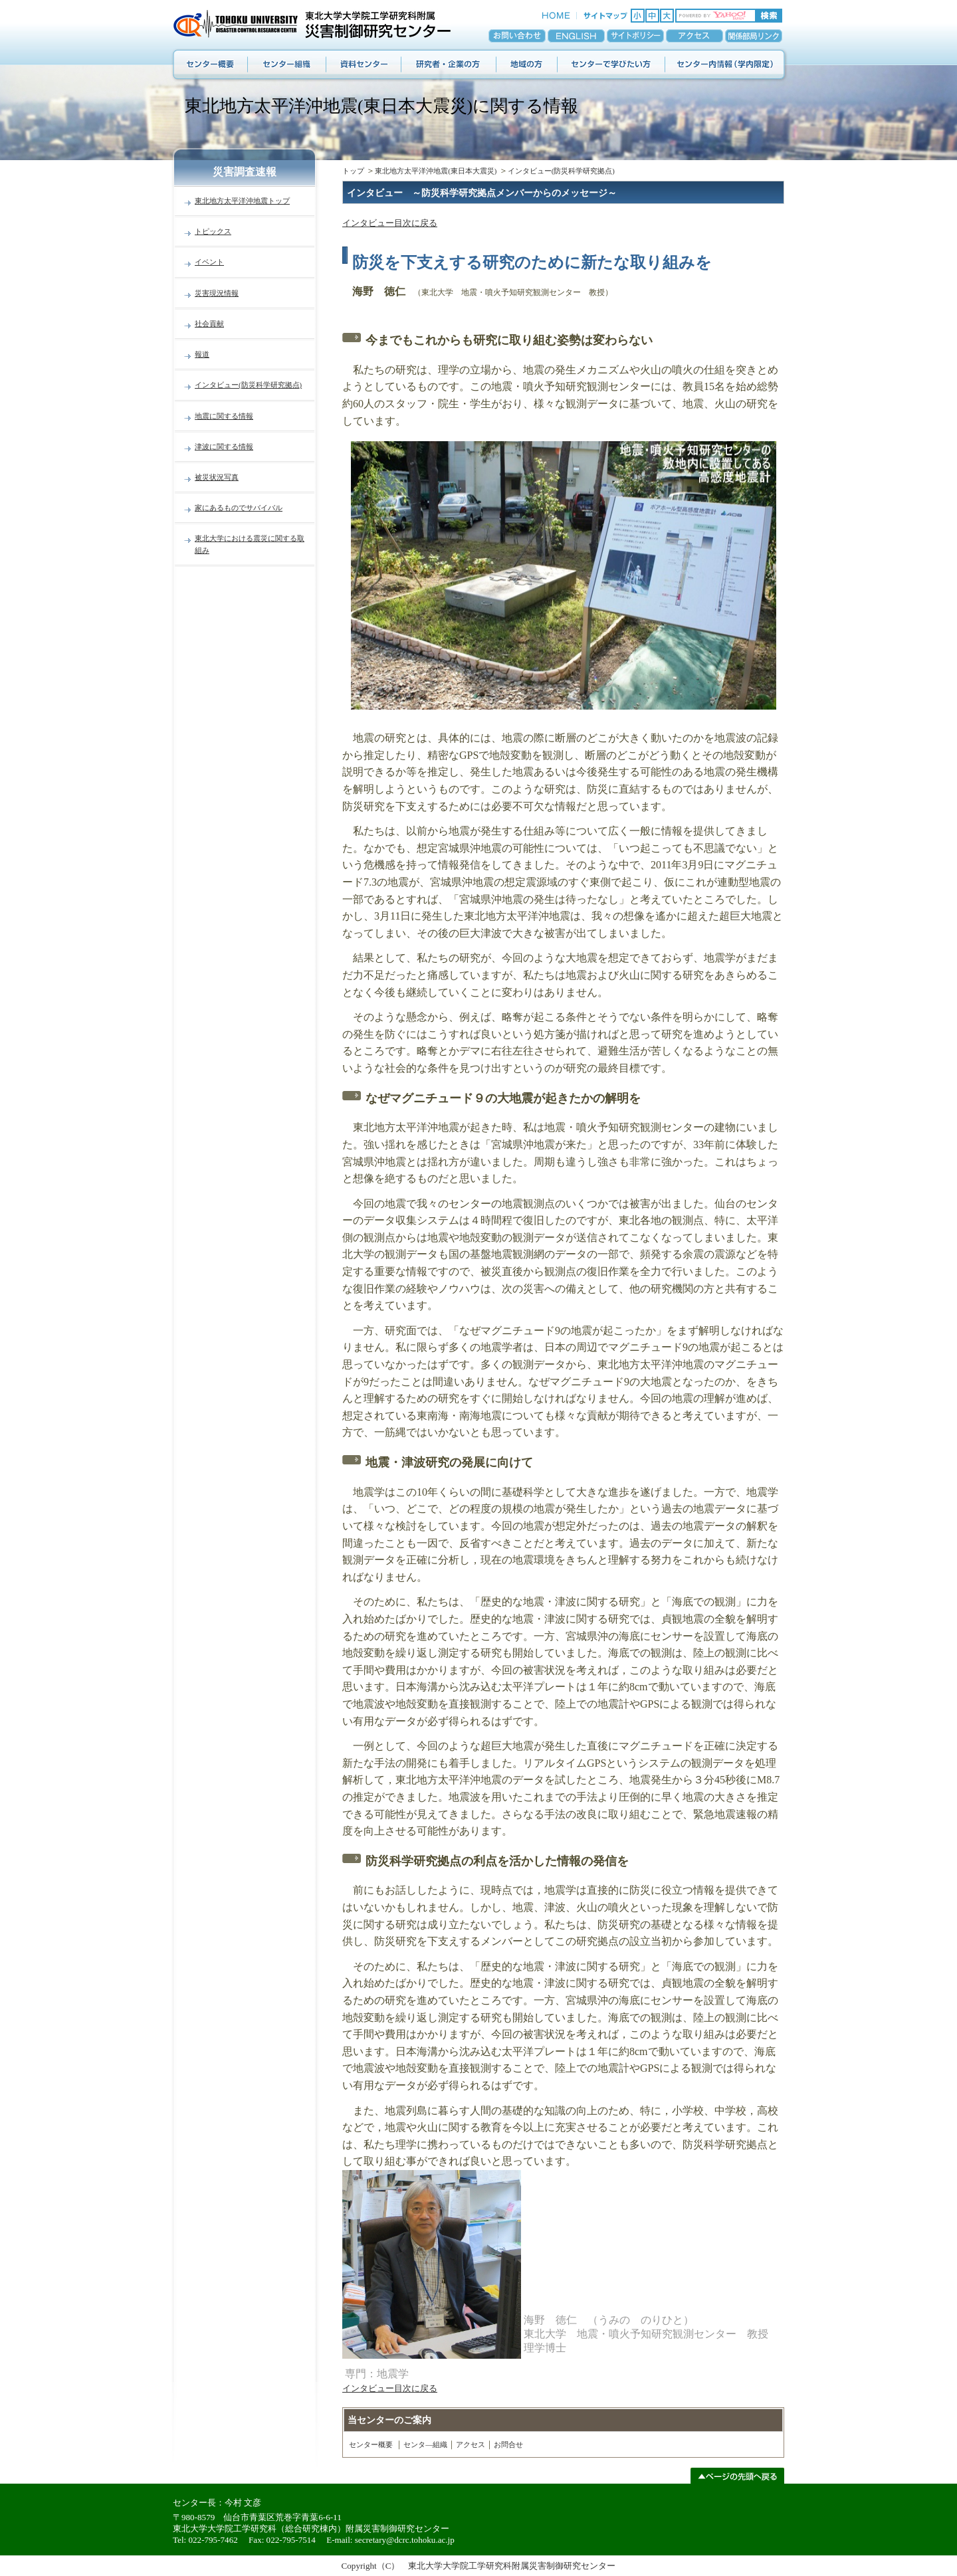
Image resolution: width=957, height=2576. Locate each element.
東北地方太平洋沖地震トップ (242, 201)
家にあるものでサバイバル (238, 508)
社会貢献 (209, 324)
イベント (209, 262)
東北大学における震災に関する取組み (249, 543)
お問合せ (508, 2444)
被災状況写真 (217, 477)
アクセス (470, 2444)
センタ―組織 (425, 2444)
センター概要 (371, 2444)
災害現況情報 (217, 293)
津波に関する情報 (224, 446)
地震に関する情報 (224, 416)
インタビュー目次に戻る (389, 223)
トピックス (213, 231)
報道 (202, 354)
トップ (353, 171)
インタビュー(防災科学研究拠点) (248, 385)
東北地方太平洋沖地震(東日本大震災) (435, 171)
